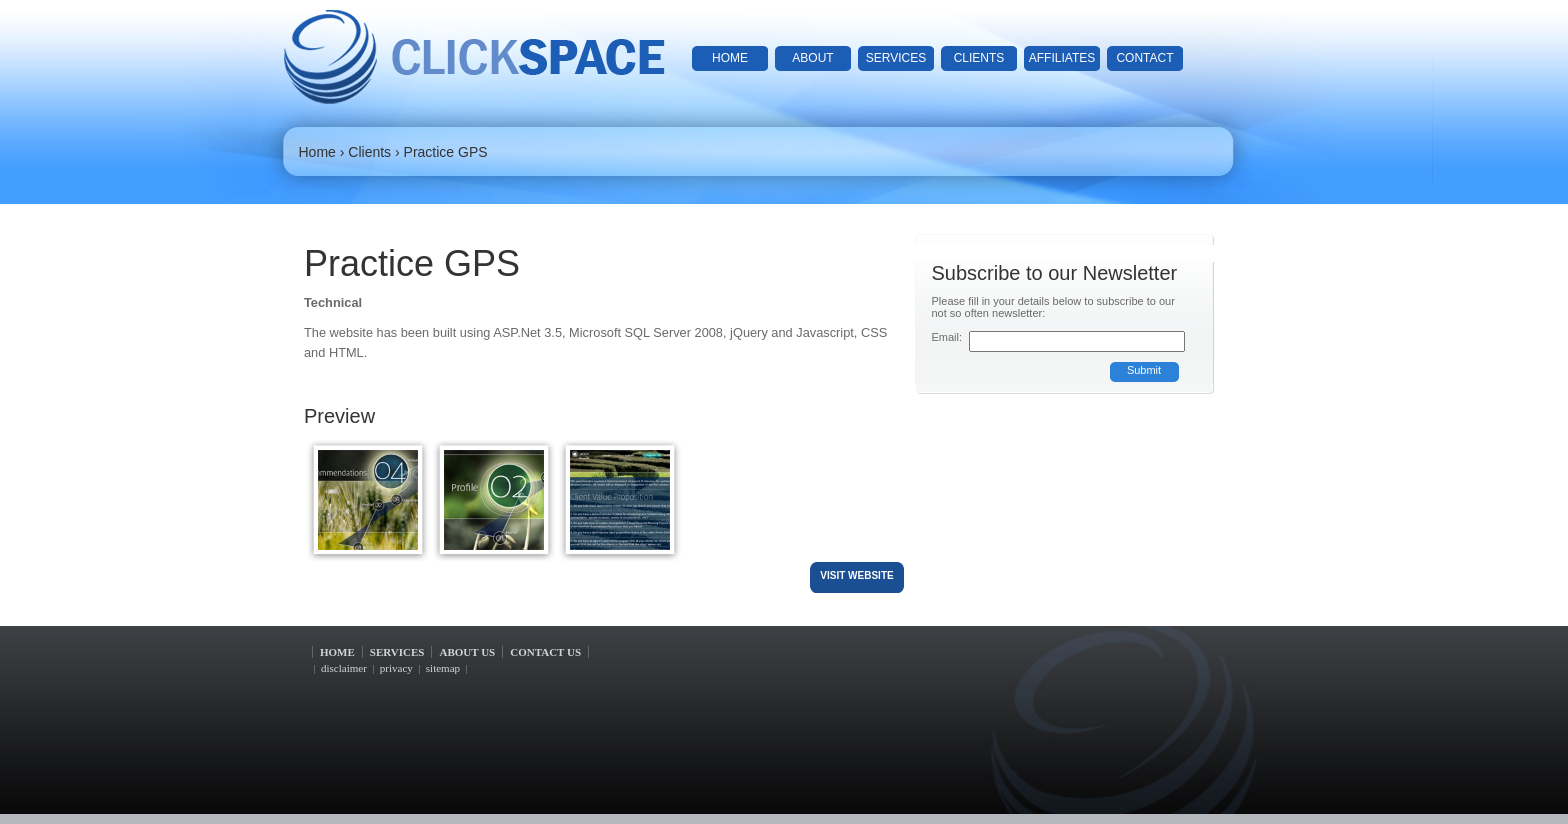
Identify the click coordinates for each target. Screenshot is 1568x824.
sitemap (443, 668)
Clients (369, 152)
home (730, 58)
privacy (396, 668)
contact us (545, 652)
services (896, 58)
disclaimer (344, 668)
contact (1144, 58)
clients (979, 58)
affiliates (1062, 58)
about (812, 58)
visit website (856, 575)
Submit (1144, 370)
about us (467, 652)
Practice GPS (446, 152)
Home (317, 152)
